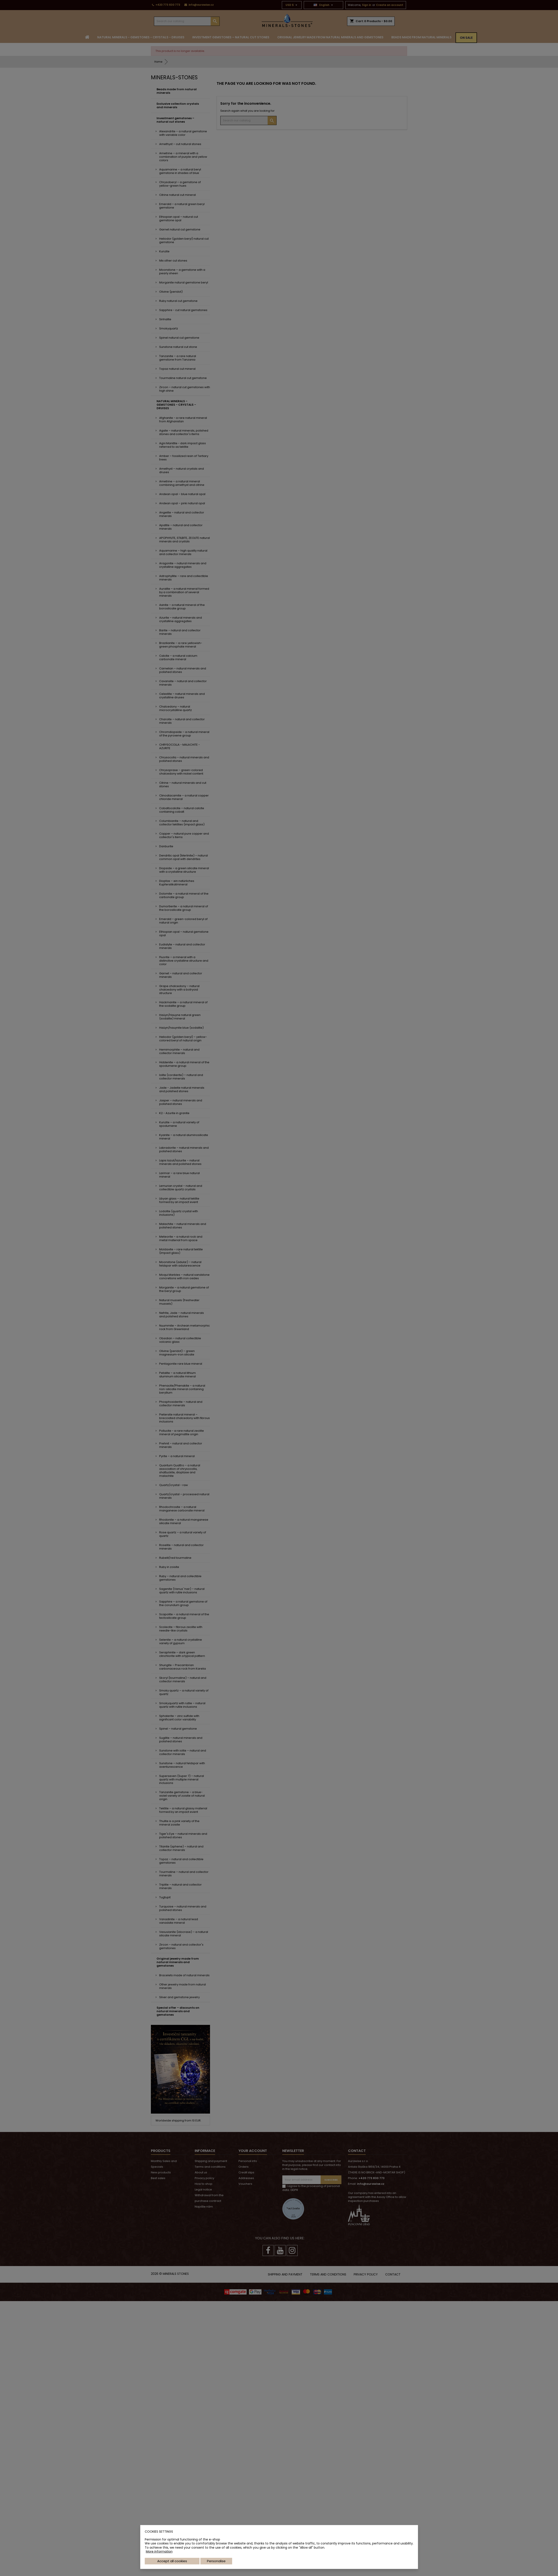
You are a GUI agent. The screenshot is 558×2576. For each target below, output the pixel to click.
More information (159, 2551)
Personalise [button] (216, 2561)
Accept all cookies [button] (172, 2561)
